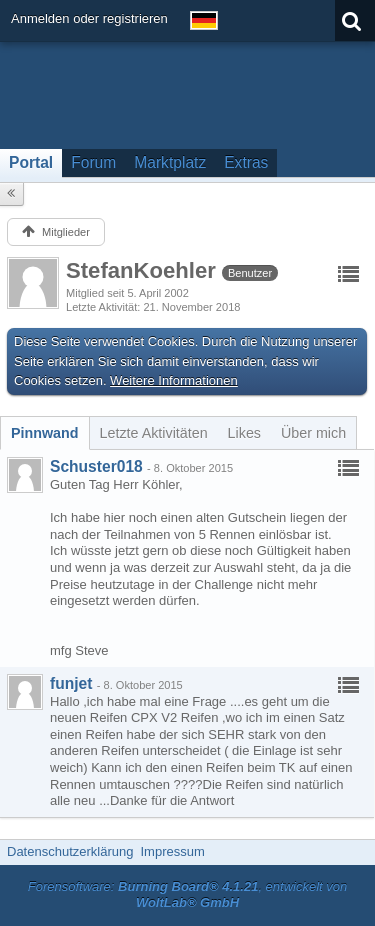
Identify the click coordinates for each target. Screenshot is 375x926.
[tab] (45, 433)
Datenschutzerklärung (70, 851)
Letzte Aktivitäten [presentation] (154, 433)
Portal (31, 162)
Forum (93, 162)
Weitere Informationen (174, 380)
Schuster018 (96, 466)
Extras (246, 162)
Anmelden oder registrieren (89, 18)
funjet (71, 683)
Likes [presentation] (244, 433)
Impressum (172, 851)
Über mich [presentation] (313, 433)
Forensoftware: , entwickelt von (188, 895)
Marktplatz (170, 162)
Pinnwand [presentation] (45, 433)
